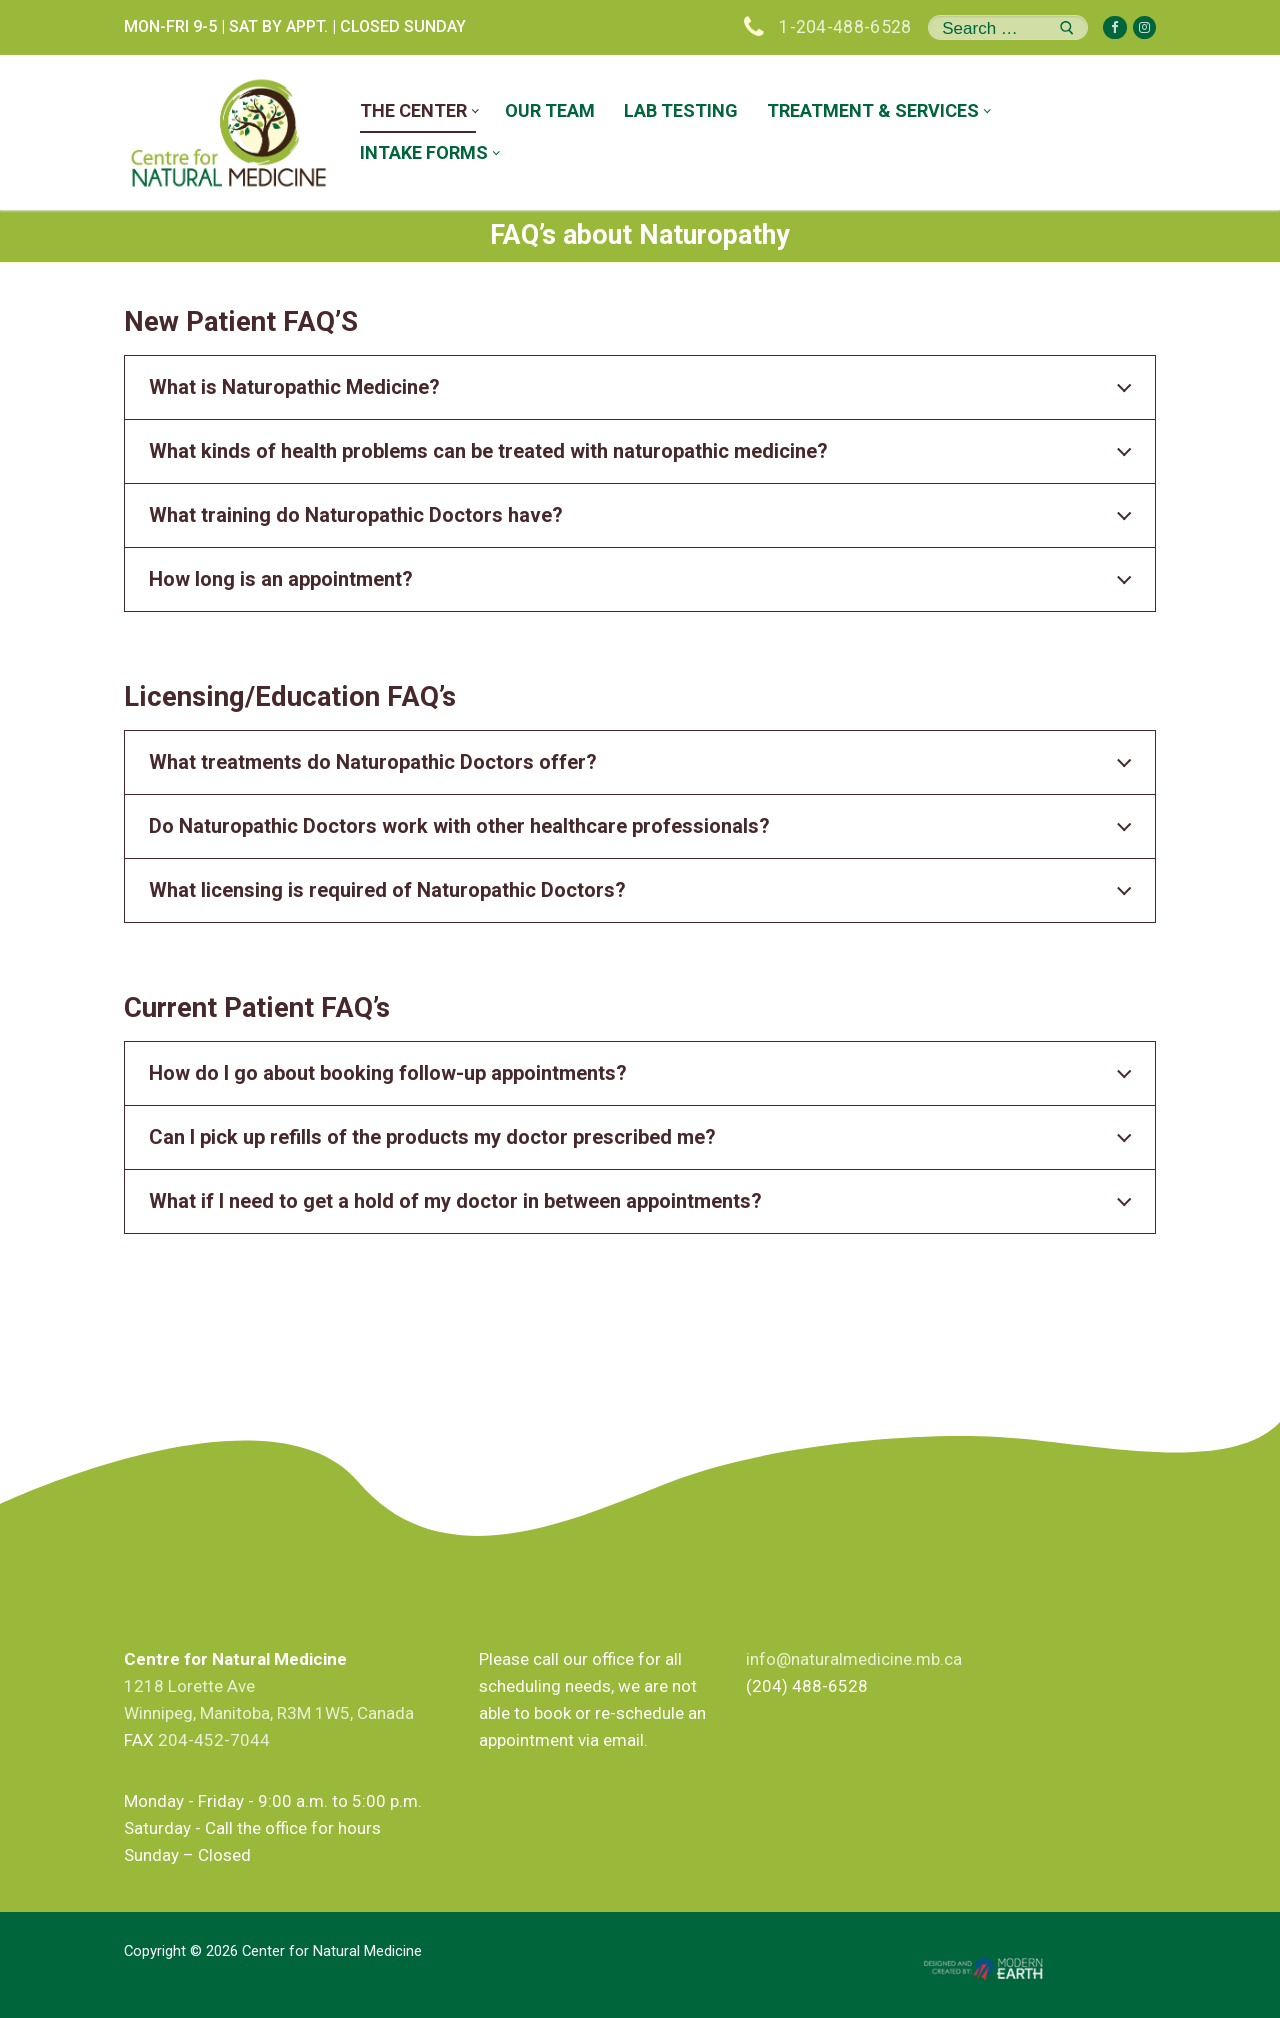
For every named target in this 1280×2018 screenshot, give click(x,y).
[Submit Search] (1067, 27)
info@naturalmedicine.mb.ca (854, 1659)
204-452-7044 (214, 1740)
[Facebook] (1114, 27)
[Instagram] (1144, 27)
